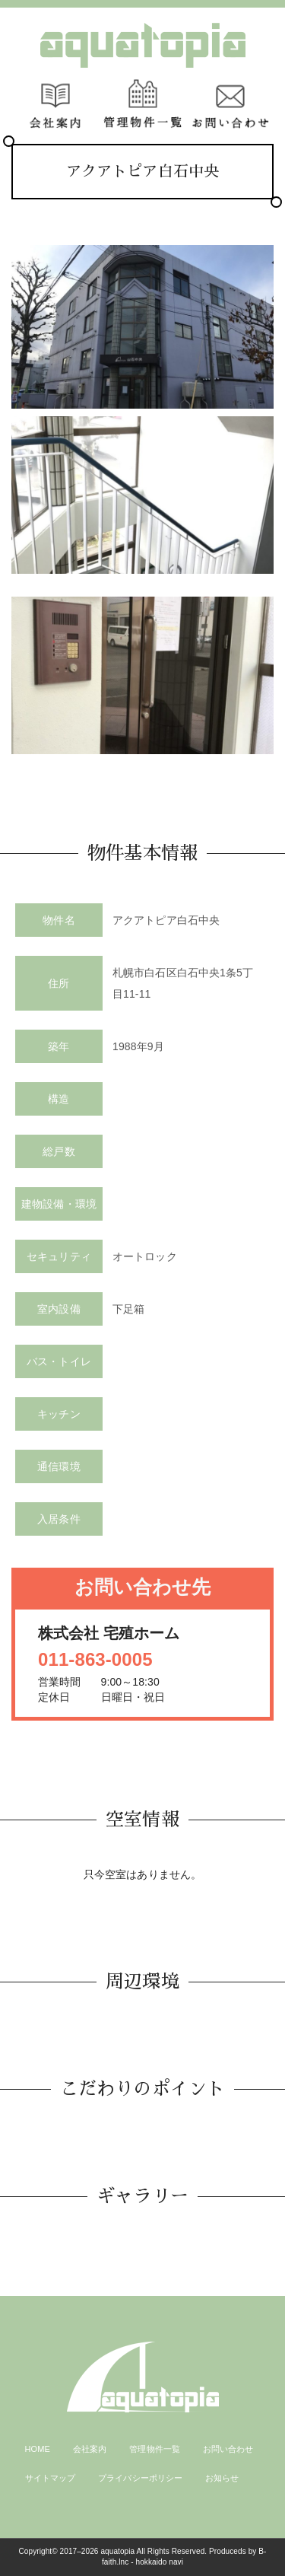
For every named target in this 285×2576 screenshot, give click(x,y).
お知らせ (222, 2477)
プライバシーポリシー (140, 2477)
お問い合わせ (228, 2448)
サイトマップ (50, 2477)
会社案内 (89, 2448)
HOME (37, 2448)
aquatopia (117, 2551)
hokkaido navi (159, 2562)
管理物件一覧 (154, 2448)
